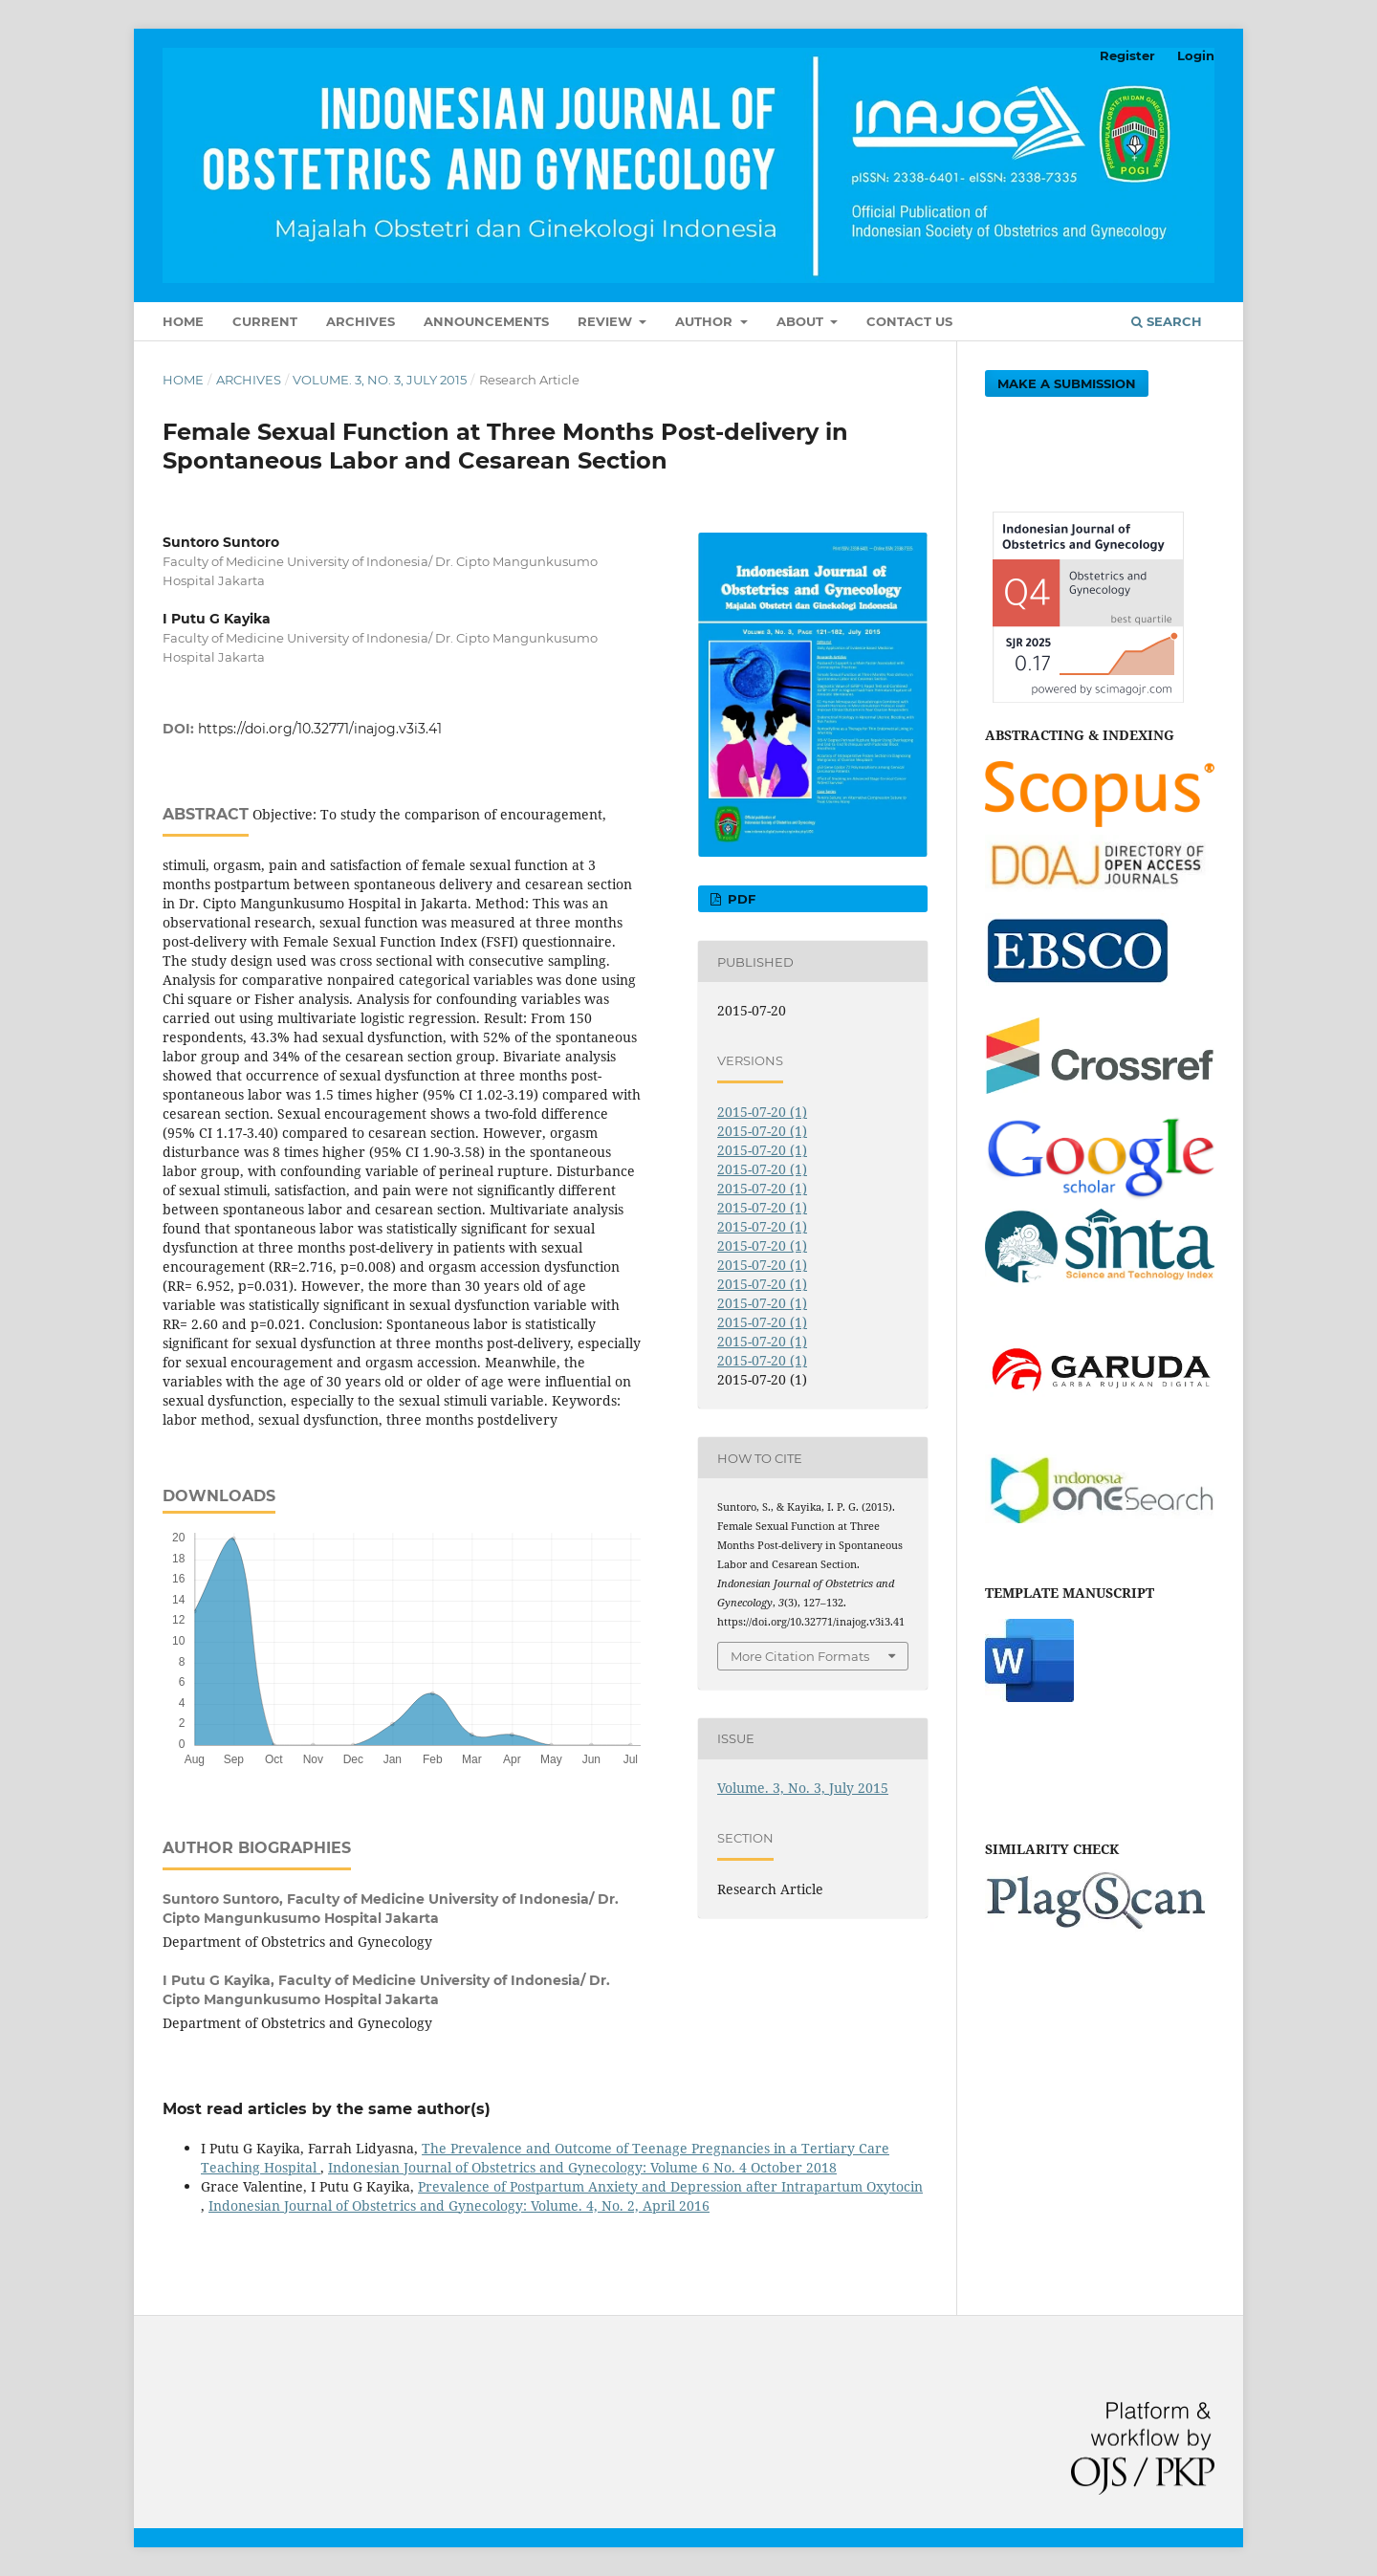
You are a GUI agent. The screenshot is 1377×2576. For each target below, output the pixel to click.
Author (705, 321)
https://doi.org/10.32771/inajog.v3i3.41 (320, 728)
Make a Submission (1066, 383)
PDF (739, 898)
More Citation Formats (800, 1656)
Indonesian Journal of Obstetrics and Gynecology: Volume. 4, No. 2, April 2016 (459, 2205)
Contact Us (909, 321)
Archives (360, 321)
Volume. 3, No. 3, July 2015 (380, 379)
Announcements (486, 321)
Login (1195, 55)
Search (1166, 321)
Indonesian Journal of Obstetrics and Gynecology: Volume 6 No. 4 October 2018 (582, 2167)
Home (183, 321)
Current (264, 321)
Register (1127, 55)
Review (607, 321)
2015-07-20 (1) (762, 1111)
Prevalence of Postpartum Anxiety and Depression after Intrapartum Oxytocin (670, 2186)
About (801, 321)
